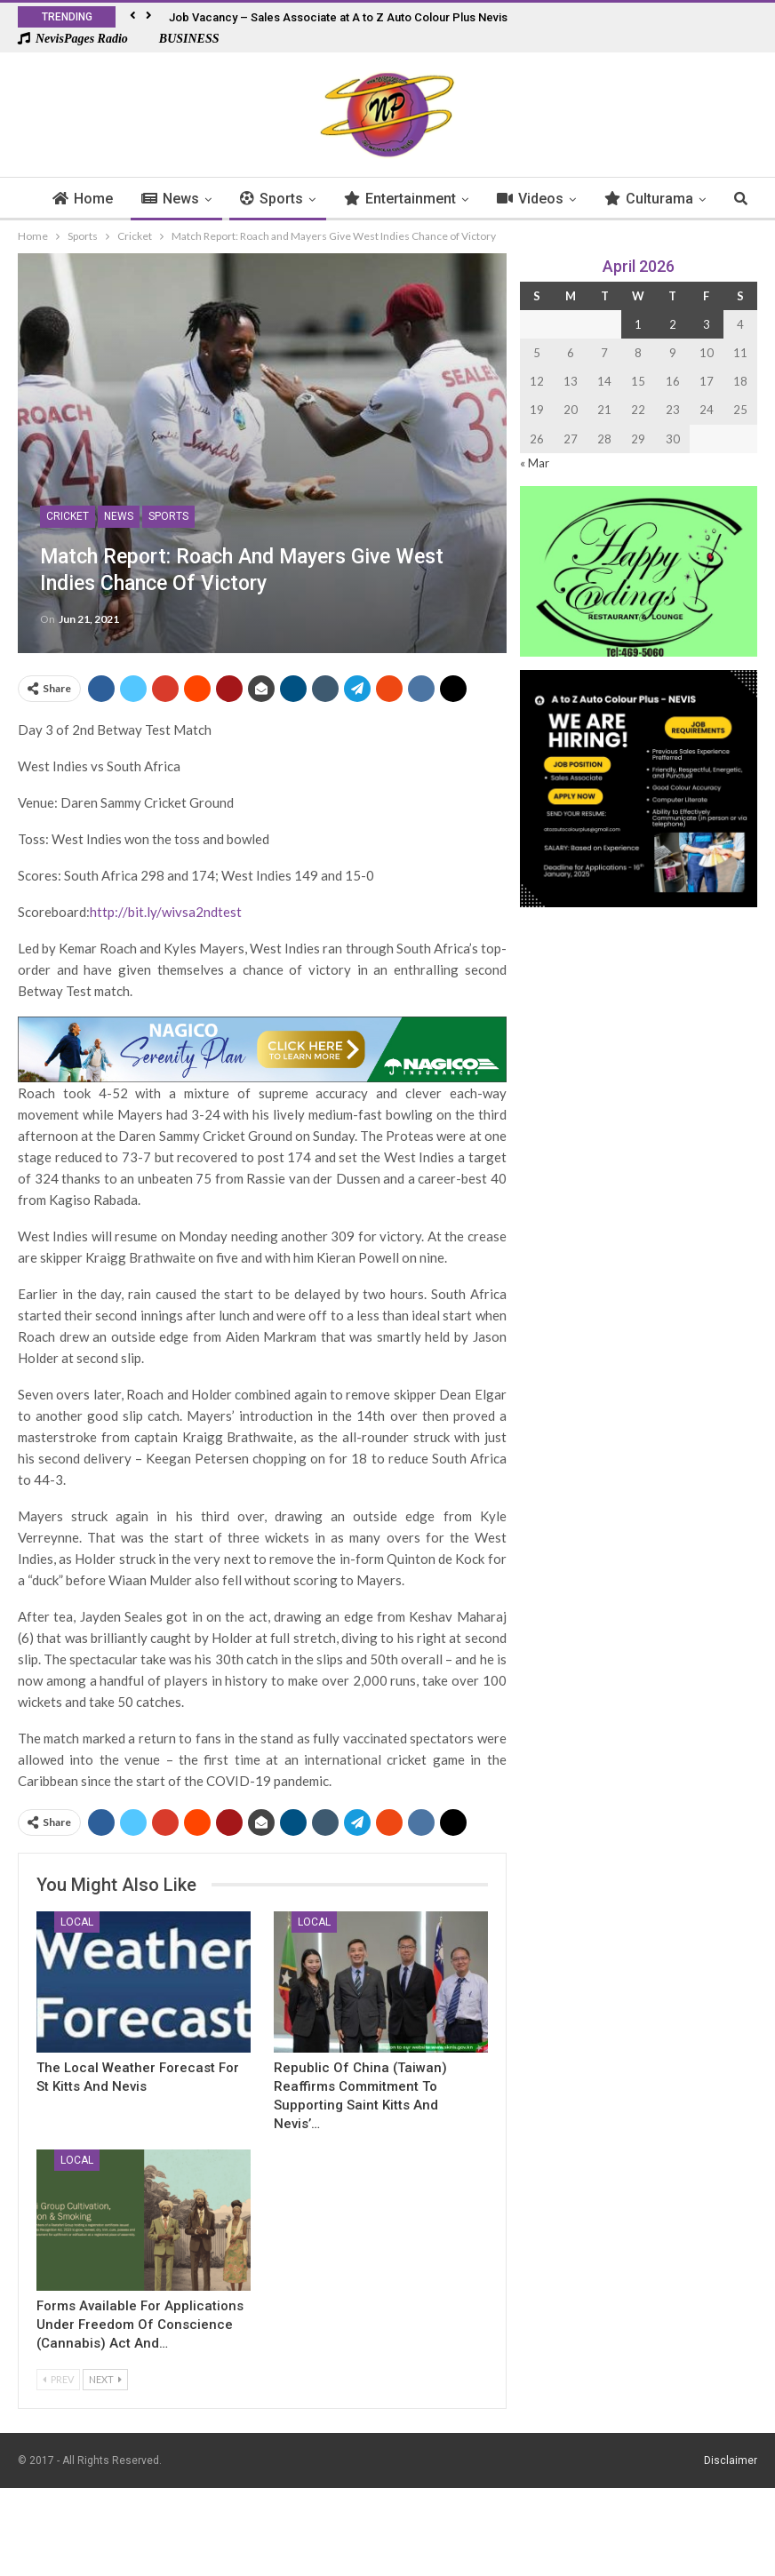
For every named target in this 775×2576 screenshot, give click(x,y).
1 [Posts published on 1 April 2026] (638, 324)
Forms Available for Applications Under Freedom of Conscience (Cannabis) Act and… (140, 2324)
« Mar (534, 463)
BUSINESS (180, 38)
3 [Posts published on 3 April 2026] (706, 324)
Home (110, 198)
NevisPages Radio (73, 38)
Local (76, 1922)
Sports (299, 198)
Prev (58, 2379)
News (198, 198)
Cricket (67, 516)
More (649, 198)
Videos (557, 198)
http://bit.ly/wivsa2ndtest (166, 912)
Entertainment (427, 198)
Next (105, 2379)
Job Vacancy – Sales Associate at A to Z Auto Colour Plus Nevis (338, 17)
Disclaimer (730, 2460)
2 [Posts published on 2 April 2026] (672, 324)
